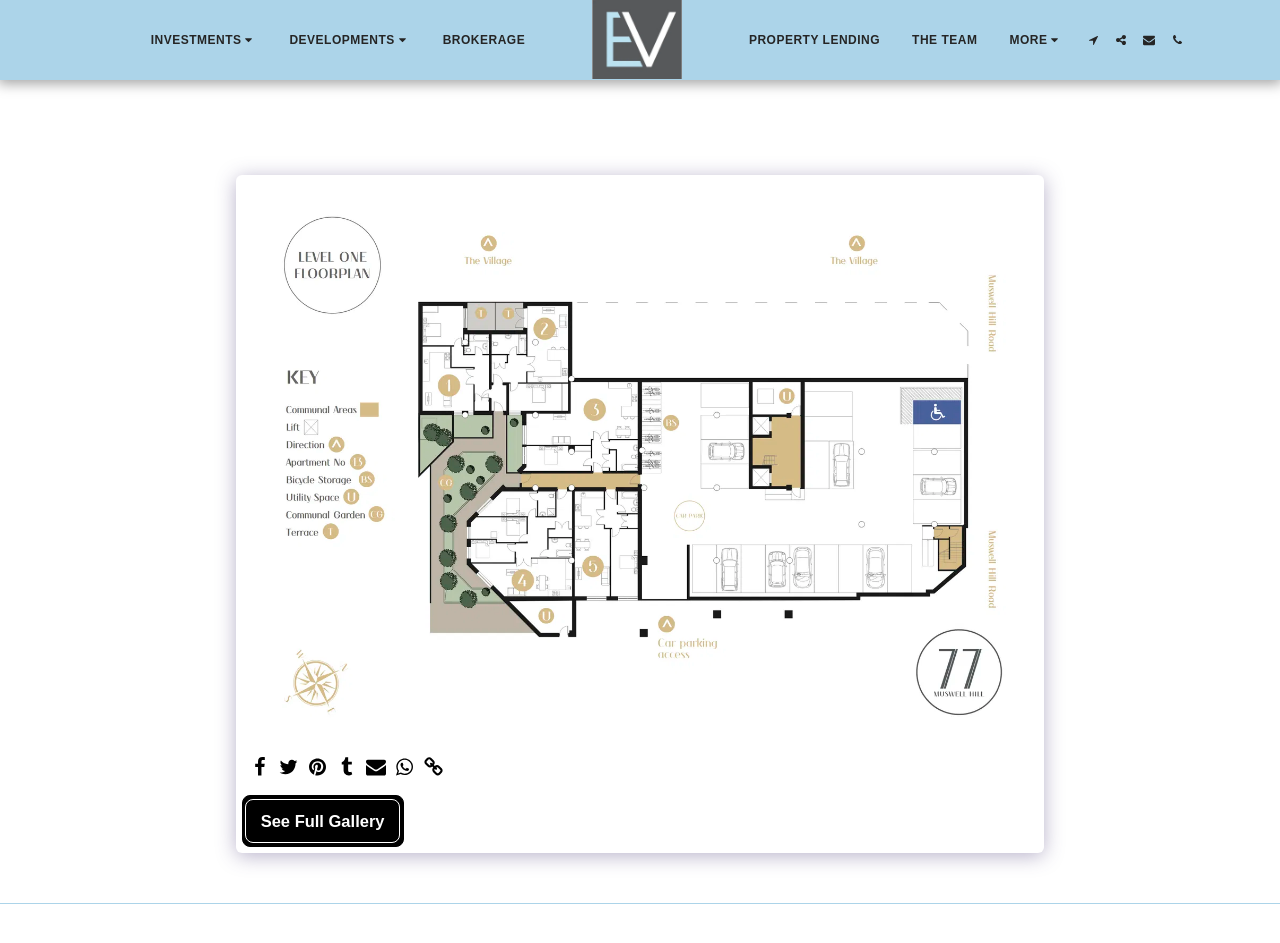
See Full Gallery (323, 821)
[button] (204, 40)
